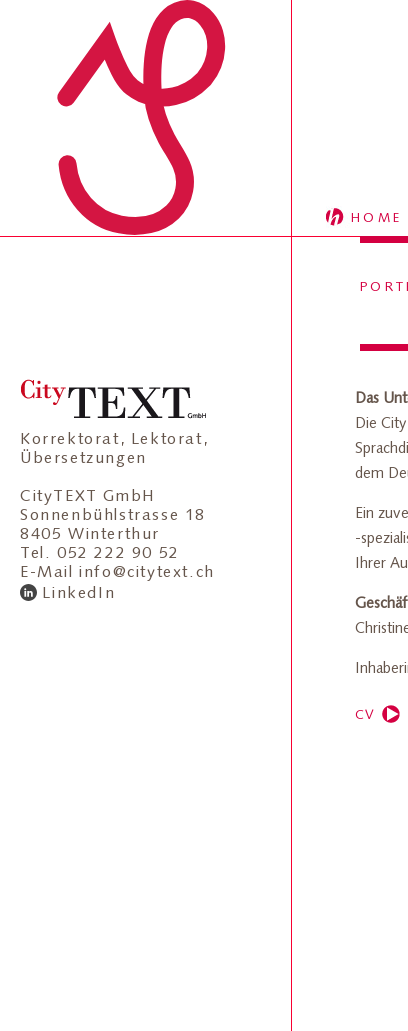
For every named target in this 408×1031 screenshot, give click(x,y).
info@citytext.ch (147, 571)
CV (365, 714)
